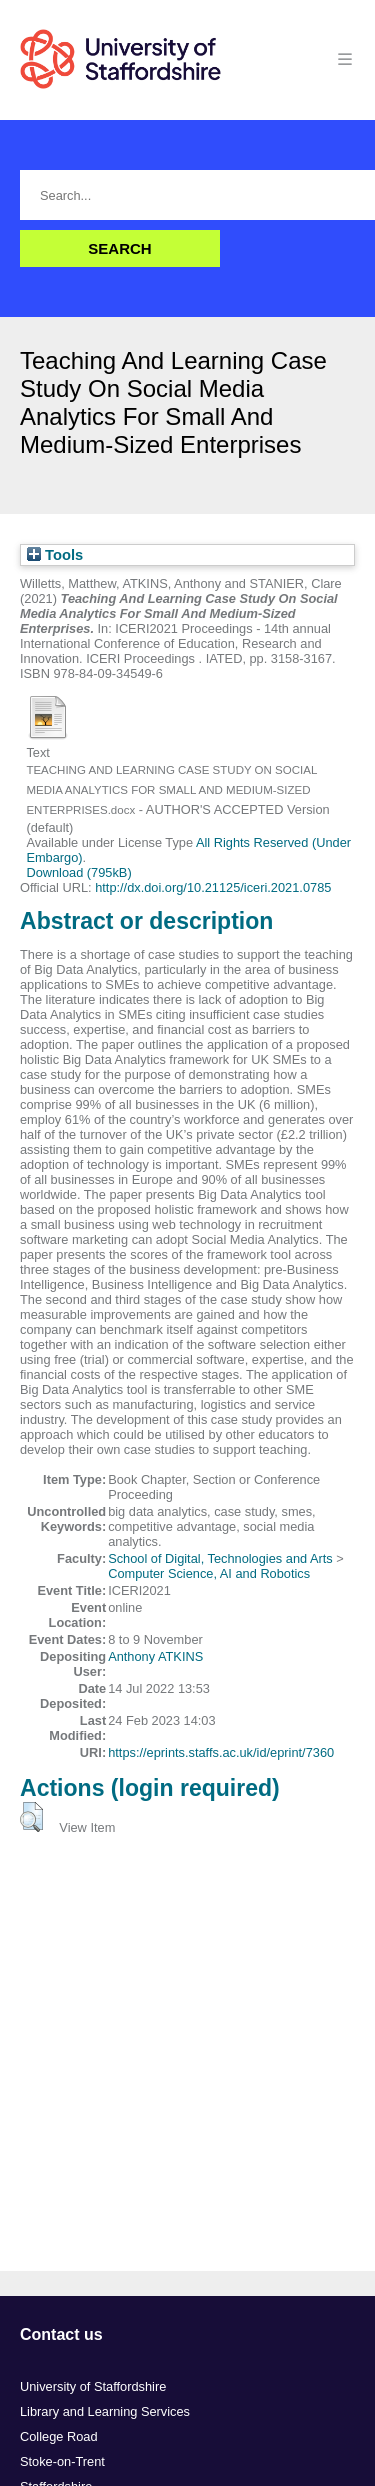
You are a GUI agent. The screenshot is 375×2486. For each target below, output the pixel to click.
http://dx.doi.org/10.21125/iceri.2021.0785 (213, 887)
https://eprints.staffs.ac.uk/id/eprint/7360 (221, 1752)
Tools (55, 555)
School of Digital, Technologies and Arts (220, 1558)
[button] (31, 1817)
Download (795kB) (78, 872)
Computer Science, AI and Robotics (209, 1573)
